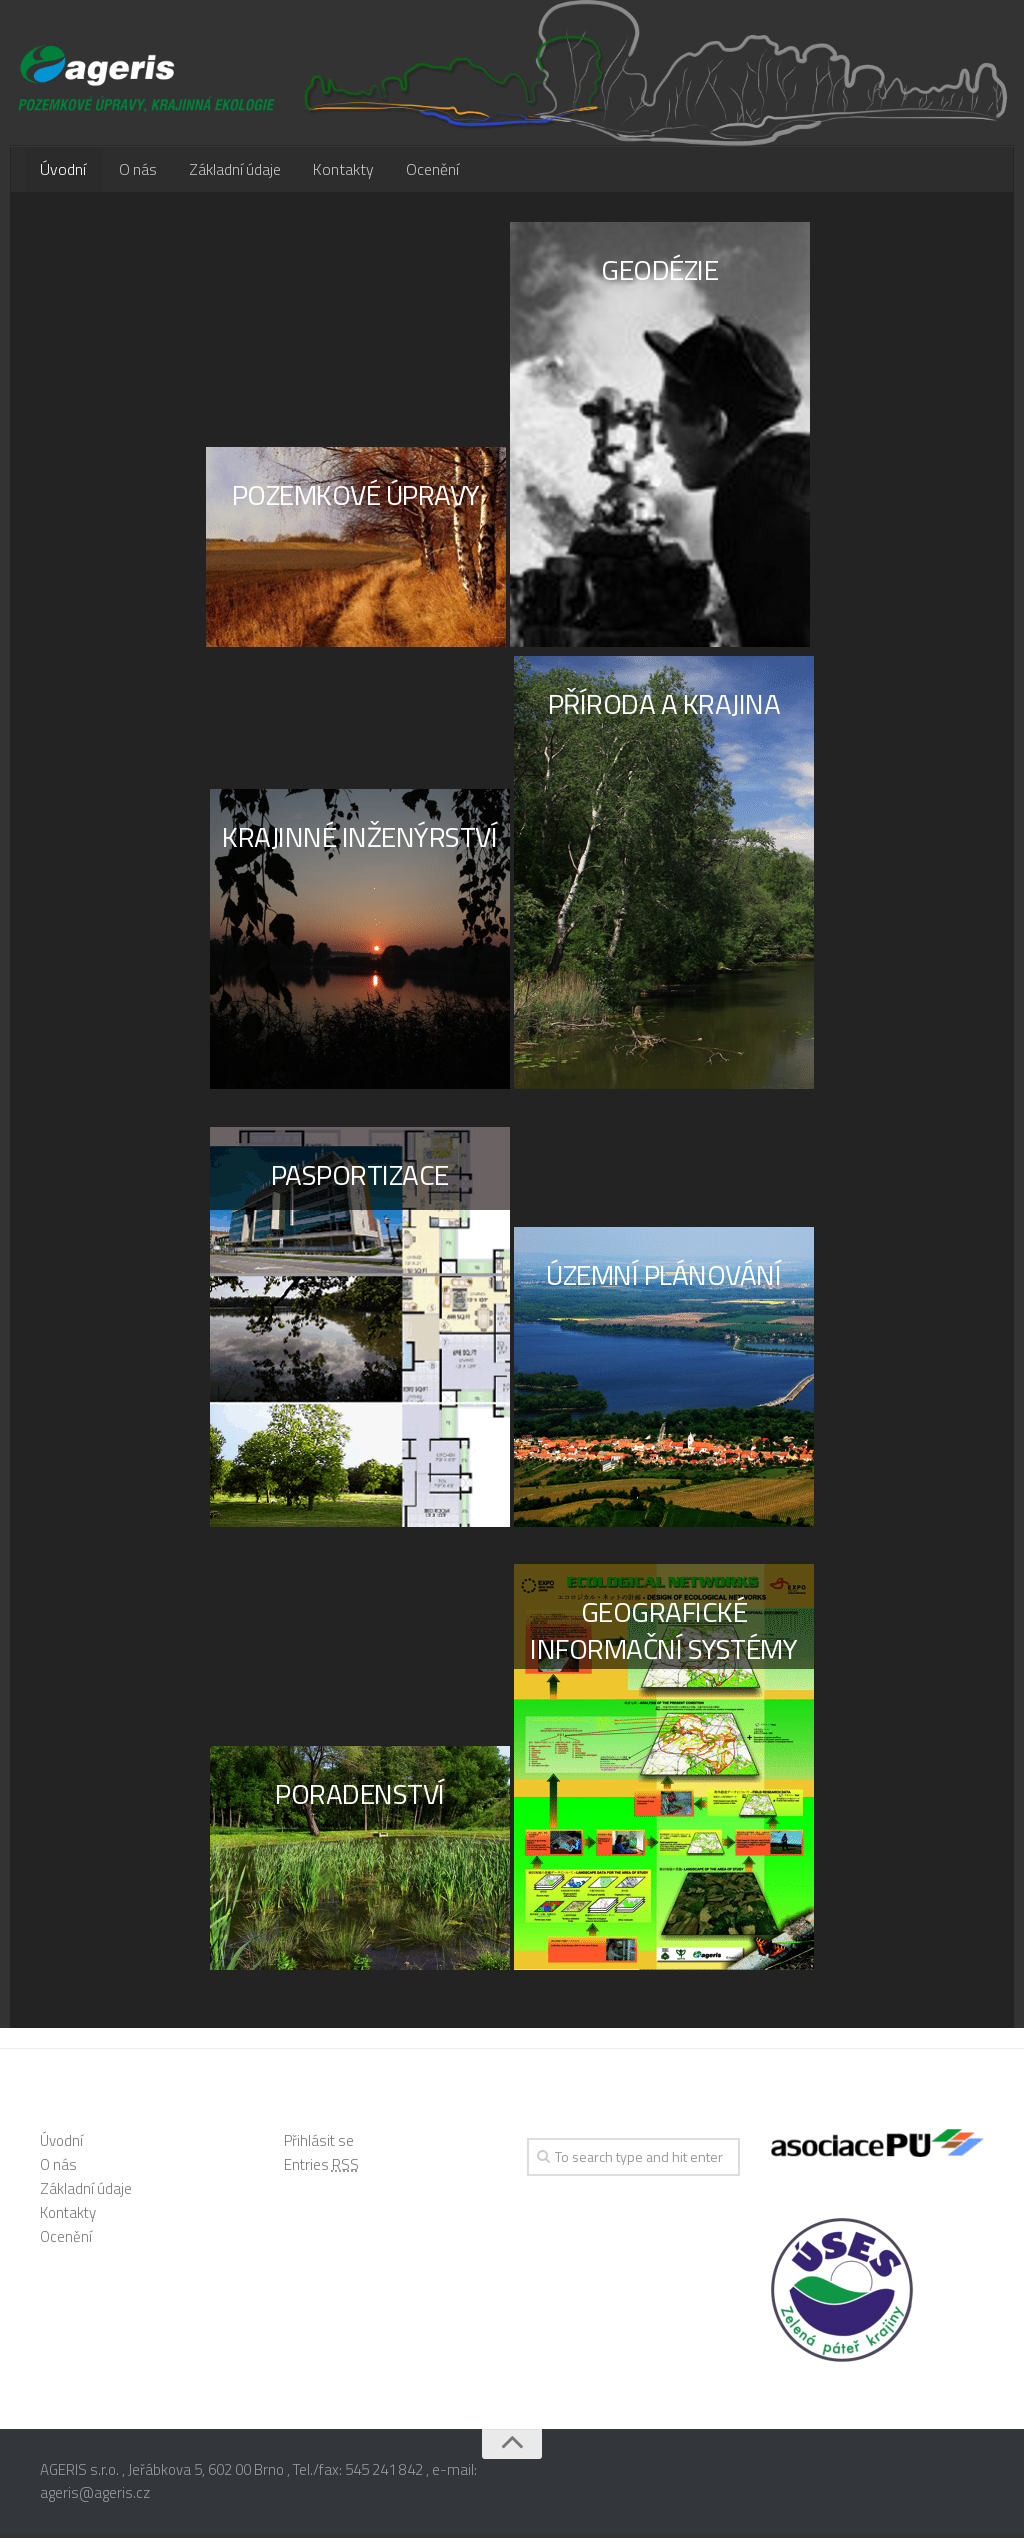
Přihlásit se (319, 2143)
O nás (132, 171)
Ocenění (416, 171)
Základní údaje (226, 171)
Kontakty (331, 171)
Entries (321, 2167)
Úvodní (62, 171)
